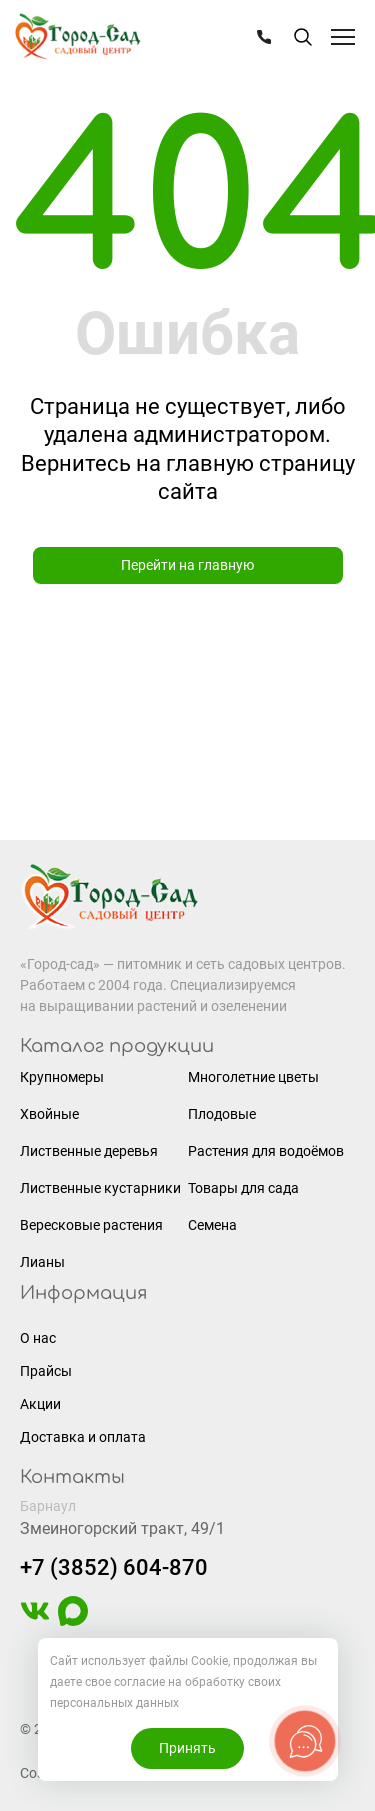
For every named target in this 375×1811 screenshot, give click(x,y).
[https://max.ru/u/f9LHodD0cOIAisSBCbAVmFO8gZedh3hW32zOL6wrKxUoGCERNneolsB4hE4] (73, 1621)
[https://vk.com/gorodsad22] (35, 1621)
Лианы (42, 1262)
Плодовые (222, 1114)
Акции (40, 1404)
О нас (38, 1338)
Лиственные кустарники (100, 1188)
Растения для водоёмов (266, 1151)
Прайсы (46, 1371)
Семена (212, 1225)
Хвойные (49, 1114)
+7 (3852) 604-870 (114, 1567)
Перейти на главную (187, 565)
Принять (187, 1748)
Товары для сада (243, 1188)
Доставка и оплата (83, 1437)
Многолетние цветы (253, 1077)
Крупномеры (62, 1077)
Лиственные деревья (89, 1151)
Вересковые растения (91, 1225)
